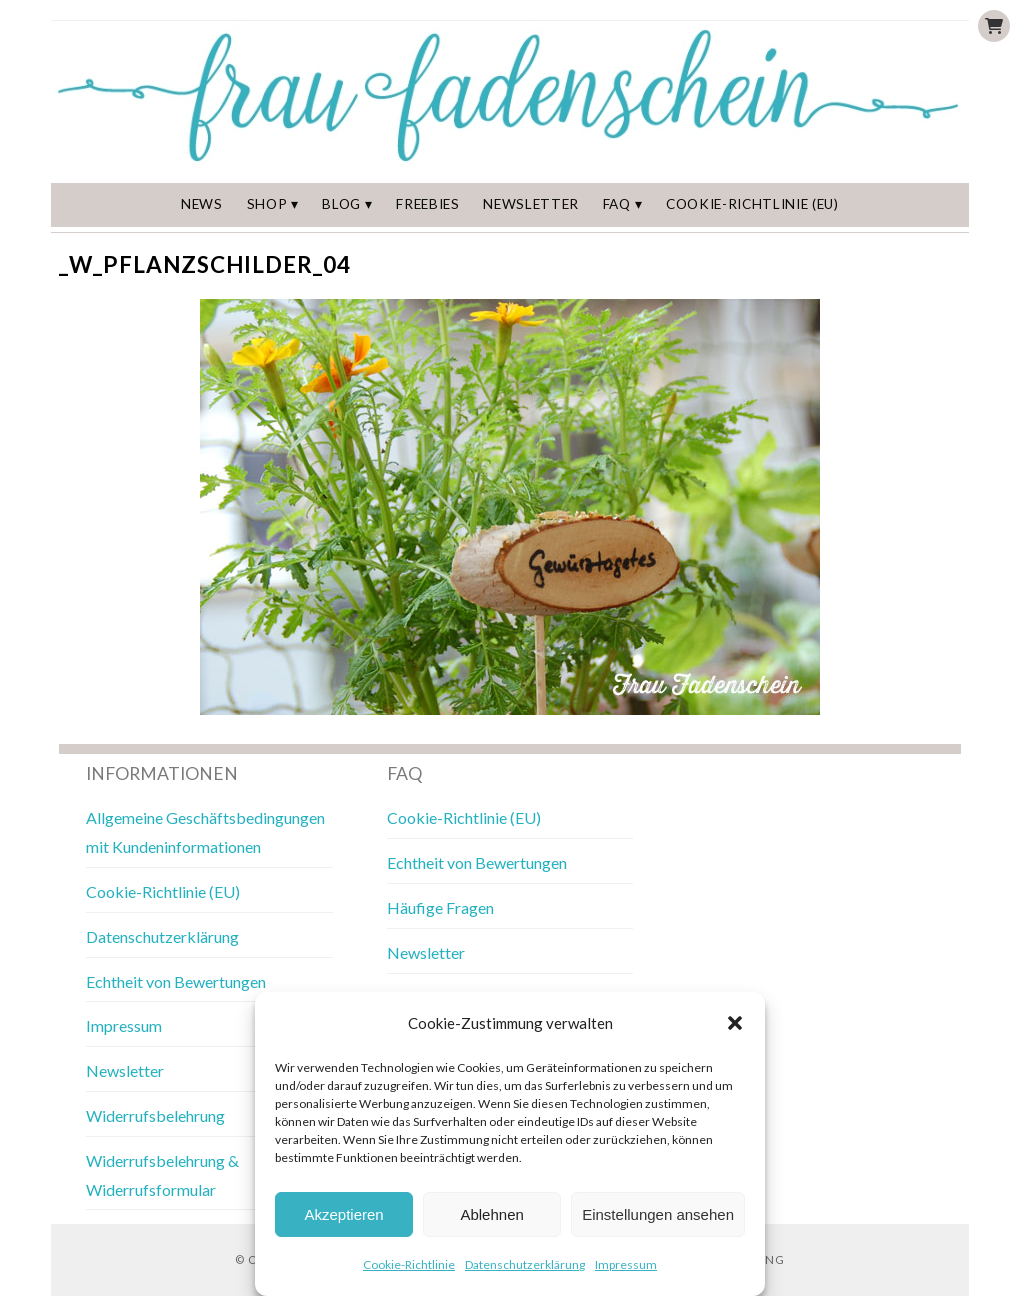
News (202, 204)
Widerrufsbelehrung (155, 1115)
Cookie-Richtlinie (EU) (752, 204)
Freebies (427, 204)
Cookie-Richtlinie (409, 1264)
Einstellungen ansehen (658, 1214)
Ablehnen (491, 1214)
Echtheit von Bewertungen (176, 981)
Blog (341, 204)
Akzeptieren (343, 1214)
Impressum (626, 1264)
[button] (735, 1023)
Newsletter (531, 204)
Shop (267, 204)
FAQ (617, 204)
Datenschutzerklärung (525, 1264)
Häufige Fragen (440, 907)
